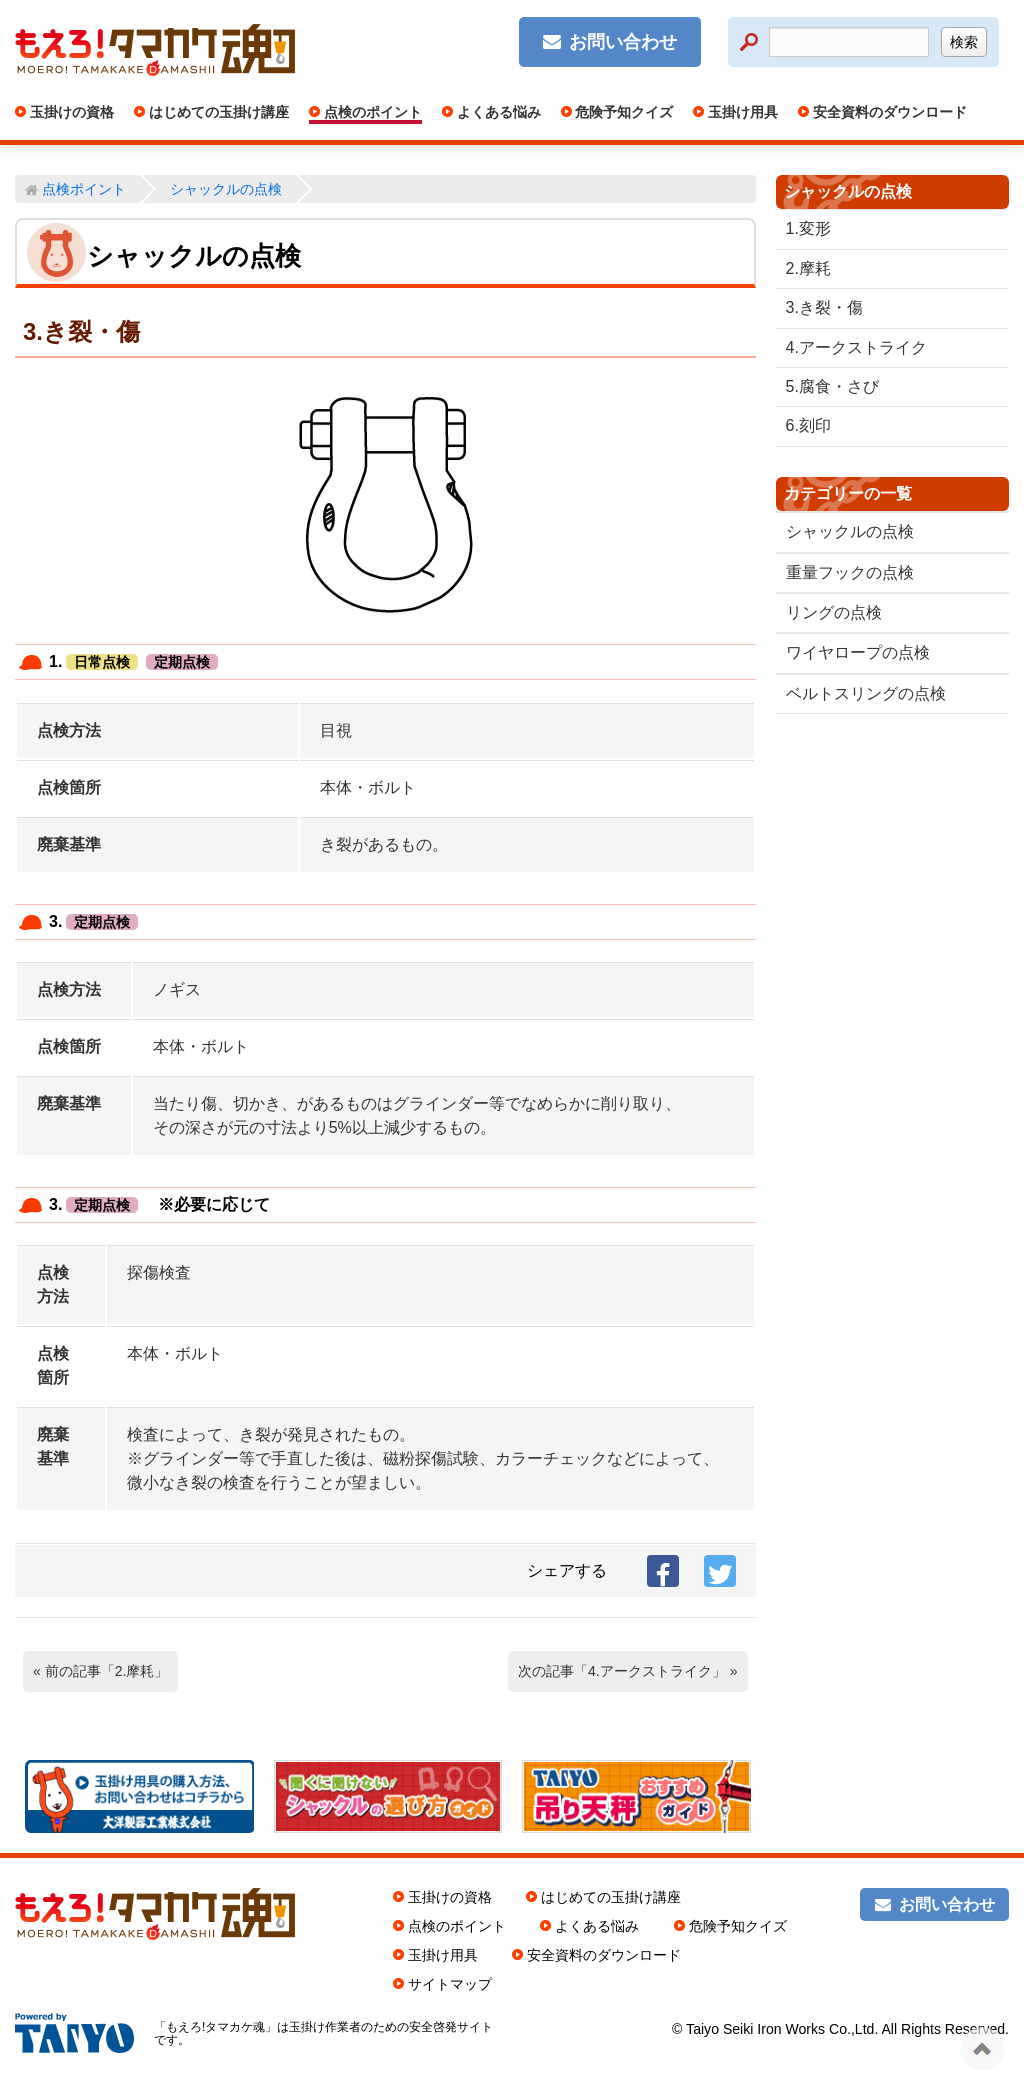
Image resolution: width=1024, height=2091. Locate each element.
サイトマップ (450, 1984)
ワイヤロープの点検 (858, 652)
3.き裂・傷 (824, 307)
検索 (964, 42)
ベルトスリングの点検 (866, 693)
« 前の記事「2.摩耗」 (100, 1671)
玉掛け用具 (741, 112)
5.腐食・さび (832, 386)
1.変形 (808, 228)
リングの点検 (834, 612)
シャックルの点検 (850, 531)
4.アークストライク (856, 347)
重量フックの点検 (850, 572)
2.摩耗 (808, 268)
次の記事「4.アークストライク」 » (627, 1671)
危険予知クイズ (623, 112)
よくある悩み (497, 112)
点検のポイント (371, 112)
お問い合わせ (623, 42)
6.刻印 (808, 425)
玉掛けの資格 (70, 112)
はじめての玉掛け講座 (217, 112)
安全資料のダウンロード (888, 112)
